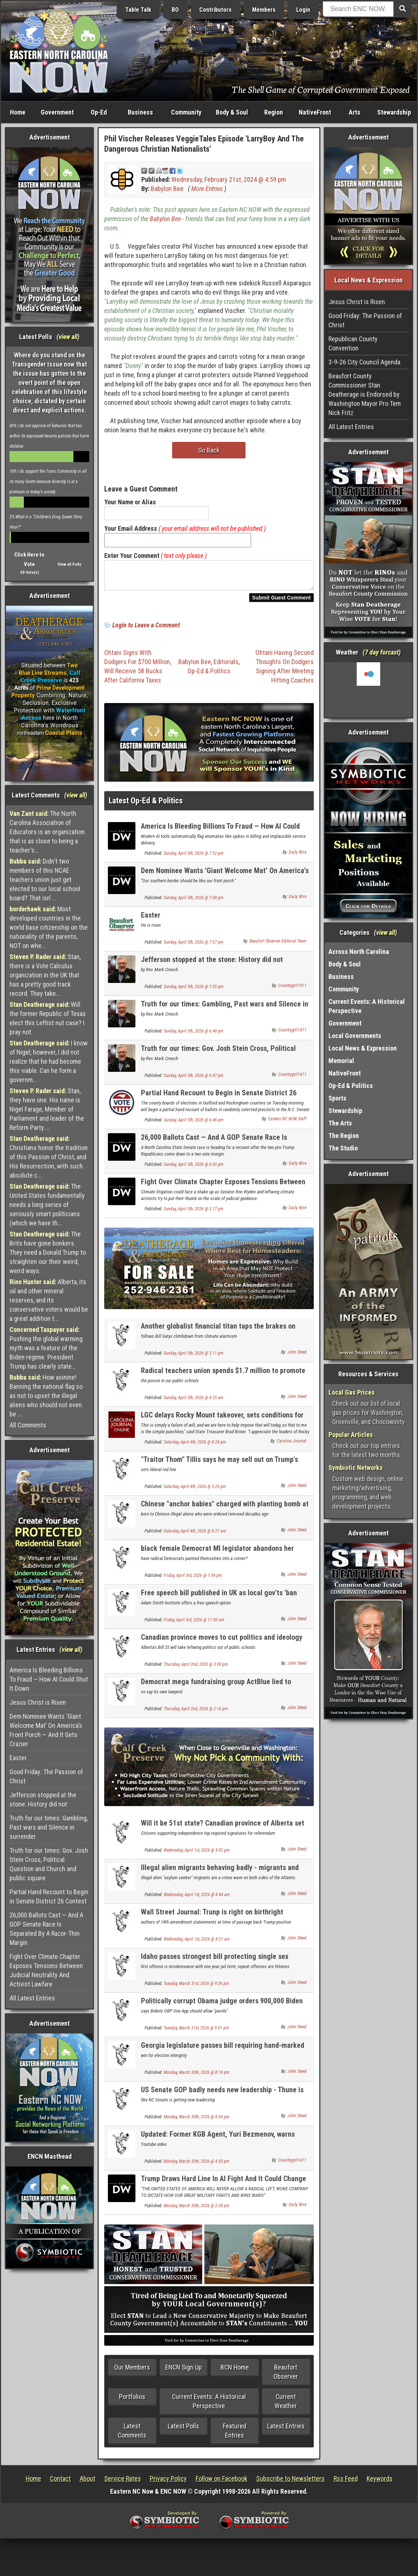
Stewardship (394, 112)
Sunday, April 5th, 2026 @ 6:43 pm (193, 1168)
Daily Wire (297, 856)
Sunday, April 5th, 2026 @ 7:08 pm (193, 902)
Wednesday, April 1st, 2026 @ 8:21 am (197, 1943)
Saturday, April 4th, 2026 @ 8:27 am (195, 1535)
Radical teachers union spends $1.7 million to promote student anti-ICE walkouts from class (223, 1379)
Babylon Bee (167, 188)
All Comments (28, 1425)
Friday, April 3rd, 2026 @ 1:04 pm (193, 1579)
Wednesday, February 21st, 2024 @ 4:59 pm (228, 179)
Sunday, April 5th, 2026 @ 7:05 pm (193, 991)
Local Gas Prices (351, 1392)
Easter (18, 1758)
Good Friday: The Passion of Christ (46, 1776)
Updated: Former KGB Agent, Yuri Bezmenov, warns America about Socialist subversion (218, 2142)
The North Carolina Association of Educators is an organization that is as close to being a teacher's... (47, 832)
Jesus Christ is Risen (38, 1702)
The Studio (343, 1148)
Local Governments (354, 1036)
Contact (60, 2483)
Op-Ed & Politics (209, 675)
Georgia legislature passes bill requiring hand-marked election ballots (222, 2053)
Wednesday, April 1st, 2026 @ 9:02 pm (197, 1854)
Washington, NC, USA (368, 689)
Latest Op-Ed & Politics (146, 805)
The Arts (340, 1123)
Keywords (380, 2483)
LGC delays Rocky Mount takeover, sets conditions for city (222, 1423)
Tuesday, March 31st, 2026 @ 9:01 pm (196, 2032)
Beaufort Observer (285, 2376)
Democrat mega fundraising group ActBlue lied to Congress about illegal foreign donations (216, 1690)
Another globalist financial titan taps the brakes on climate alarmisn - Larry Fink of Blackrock (218, 1334)
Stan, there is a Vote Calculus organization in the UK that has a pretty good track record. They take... (45, 975)
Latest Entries (286, 2430)
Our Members (132, 2371)
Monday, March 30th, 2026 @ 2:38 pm (196, 2210)
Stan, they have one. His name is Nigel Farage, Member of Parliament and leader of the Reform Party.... (47, 1109)
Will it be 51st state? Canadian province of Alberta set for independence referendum (222, 1831)
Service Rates (122, 2483)
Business (140, 112)
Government (57, 112)
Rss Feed (346, 2483)
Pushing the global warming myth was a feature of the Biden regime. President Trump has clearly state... (46, 1348)
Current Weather (286, 2405)
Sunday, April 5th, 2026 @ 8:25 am (193, 1402)
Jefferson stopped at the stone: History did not (43, 1799)
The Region (343, 1135)
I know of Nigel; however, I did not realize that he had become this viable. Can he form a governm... (49, 1061)
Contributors (215, 9)
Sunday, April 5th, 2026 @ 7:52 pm (193, 857)
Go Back (208, 450)
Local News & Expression (362, 1048)
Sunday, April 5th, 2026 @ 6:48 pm (193, 1035)
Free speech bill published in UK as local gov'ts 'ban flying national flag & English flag (219, 1601)
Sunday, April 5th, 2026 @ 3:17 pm (193, 1213)
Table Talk (138, 9)
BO (175, 9)
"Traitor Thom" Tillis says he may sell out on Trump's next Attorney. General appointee (219, 1468)
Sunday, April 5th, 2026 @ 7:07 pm (193, 946)
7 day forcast (382, 652)
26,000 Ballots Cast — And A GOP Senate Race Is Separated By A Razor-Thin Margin (46, 1928)
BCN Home (235, 2371)
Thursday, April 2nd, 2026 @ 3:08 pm (196, 1668)
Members (264, 9)
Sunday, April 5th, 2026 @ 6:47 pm (193, 1079)
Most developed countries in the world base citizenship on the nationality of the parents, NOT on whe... (49, 927)
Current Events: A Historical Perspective (209, 2405)
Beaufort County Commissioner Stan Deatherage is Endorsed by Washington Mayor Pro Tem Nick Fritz (364, 394)
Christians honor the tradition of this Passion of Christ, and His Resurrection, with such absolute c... (49, 1157)
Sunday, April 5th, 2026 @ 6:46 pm (193, 1124)
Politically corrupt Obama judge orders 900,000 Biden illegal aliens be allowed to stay (222, 2009)
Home (17, 112)
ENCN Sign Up (183, 2371)
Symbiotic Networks (355, 1467)
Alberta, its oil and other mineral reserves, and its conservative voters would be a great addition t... (49, 1300)
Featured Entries (234, 2435)
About (87, 2483)
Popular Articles (350, 1434)
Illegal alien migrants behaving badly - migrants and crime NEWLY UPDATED (220, 1876)
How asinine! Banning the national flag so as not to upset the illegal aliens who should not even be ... (46, 1395)
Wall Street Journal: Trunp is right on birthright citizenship (212, 1920)
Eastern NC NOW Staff (287, 1123)
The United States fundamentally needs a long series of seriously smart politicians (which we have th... (47, 1204)
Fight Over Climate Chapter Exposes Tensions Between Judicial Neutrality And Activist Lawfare (46, 1970)
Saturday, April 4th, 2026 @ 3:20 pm (195, 1491)
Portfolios (132, 2401)
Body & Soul (232, 112)
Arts (354, 112)
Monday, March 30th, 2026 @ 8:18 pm (196, 2076)
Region (273, 112)
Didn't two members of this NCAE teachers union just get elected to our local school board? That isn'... (45, 879)
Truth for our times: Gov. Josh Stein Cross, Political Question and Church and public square (49, 1864)
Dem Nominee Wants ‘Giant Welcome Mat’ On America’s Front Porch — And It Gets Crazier (46, 1730)
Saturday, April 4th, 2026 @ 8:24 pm (195, 1446)
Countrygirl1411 (292, 989)
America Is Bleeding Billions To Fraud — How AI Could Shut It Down (49, 1679)
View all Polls (69, 564)
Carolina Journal (291, 1445)
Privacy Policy (168, 2483)
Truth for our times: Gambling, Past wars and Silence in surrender (49, 1827)
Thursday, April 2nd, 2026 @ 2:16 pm (196, 1713)
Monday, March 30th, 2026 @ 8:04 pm (196, 2121)
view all (68, 337)
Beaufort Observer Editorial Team (278, 945)
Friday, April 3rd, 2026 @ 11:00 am (194, 1624)
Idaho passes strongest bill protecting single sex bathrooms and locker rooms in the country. (214, 1965)
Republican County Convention (353, 343)
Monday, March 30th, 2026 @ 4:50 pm (196, 2165)
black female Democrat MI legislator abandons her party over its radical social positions (217, 1557)
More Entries (207, 188)
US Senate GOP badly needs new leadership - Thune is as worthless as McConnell (222, 2098)
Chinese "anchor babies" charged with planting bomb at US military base (225, 1512)
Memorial (341, 1060)
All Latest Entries (32, 1998)
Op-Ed (99, 112)
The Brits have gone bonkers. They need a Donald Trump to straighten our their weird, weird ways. (48, 1252)
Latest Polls (183, 2430)
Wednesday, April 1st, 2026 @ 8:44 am (197, 1899)
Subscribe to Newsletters (290, 2483)
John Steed (296, 1356)
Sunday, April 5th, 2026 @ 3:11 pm (193, 1357)
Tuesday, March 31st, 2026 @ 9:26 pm (196, 1987)
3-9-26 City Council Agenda (364, 362)
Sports (337, 1098)
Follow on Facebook (221, 2483)
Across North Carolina (358, 951)
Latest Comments (132, 2435)
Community (186, 112)
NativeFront (315, 112)
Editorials (226, 666)
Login (303, 9)
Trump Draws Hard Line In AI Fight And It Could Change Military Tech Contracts (223, 2187)
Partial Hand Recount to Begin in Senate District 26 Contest (49, 1896)
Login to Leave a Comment (146, 629)
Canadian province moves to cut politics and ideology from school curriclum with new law (221, 1645)
